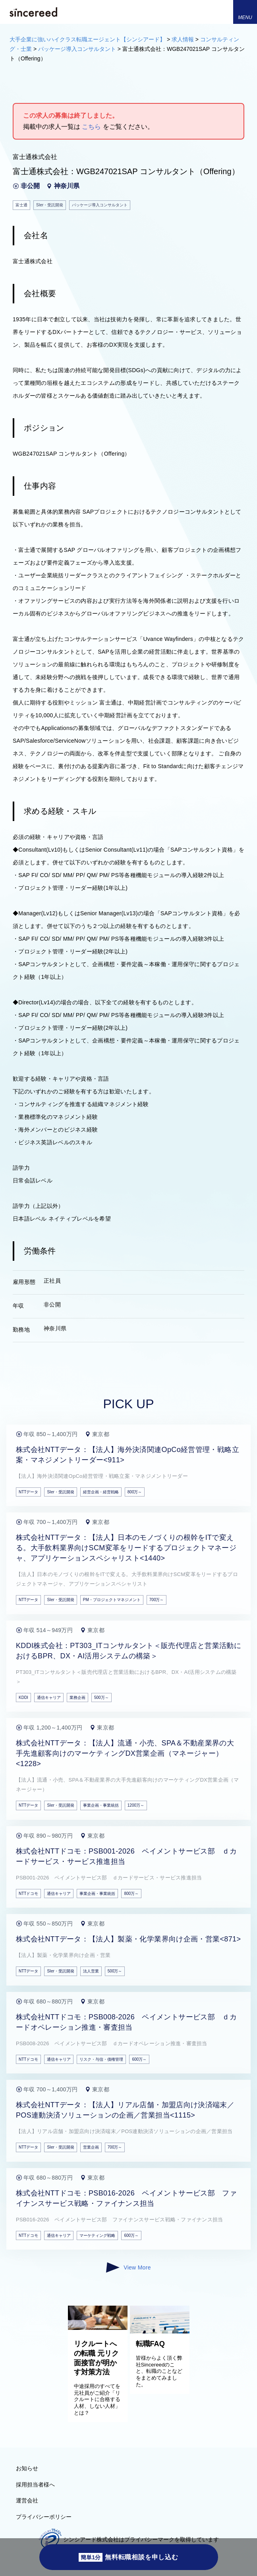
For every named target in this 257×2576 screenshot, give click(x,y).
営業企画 (91, 2147)
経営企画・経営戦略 (101, 1492)
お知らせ (27, 2468)
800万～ (135, 1492)
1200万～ (136, 1805)
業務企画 (77, 1697)
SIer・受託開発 (60, 1492)
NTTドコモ (28, 1893)
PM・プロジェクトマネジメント (112, 1600)
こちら (91, 126)
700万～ (156, 1600)
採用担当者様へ (35, 2484)
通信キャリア (49, 1697)
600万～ (139, 2059)
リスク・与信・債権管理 (101, 2059)
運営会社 (27, 2500)
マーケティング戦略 (97, 2235)
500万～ (101, 1697)
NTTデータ (28, 1492)
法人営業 (91, 1971)
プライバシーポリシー (43, 2517)
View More (128, 2267)
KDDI (23, 1697)
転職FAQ (150, 2344)
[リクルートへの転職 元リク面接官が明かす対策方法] (98, 2328)
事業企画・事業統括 (101, 1805)
